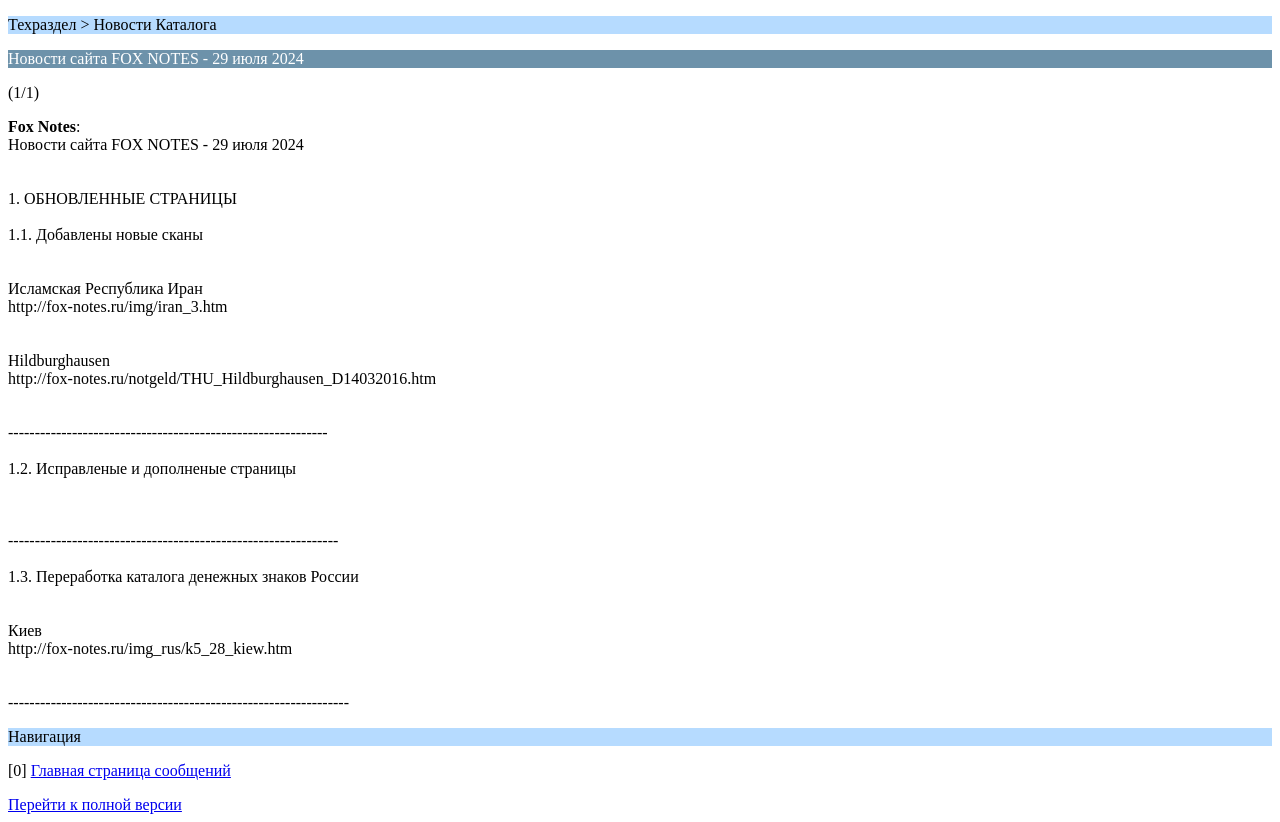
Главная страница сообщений (131, 770)
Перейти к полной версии (95, 804)
